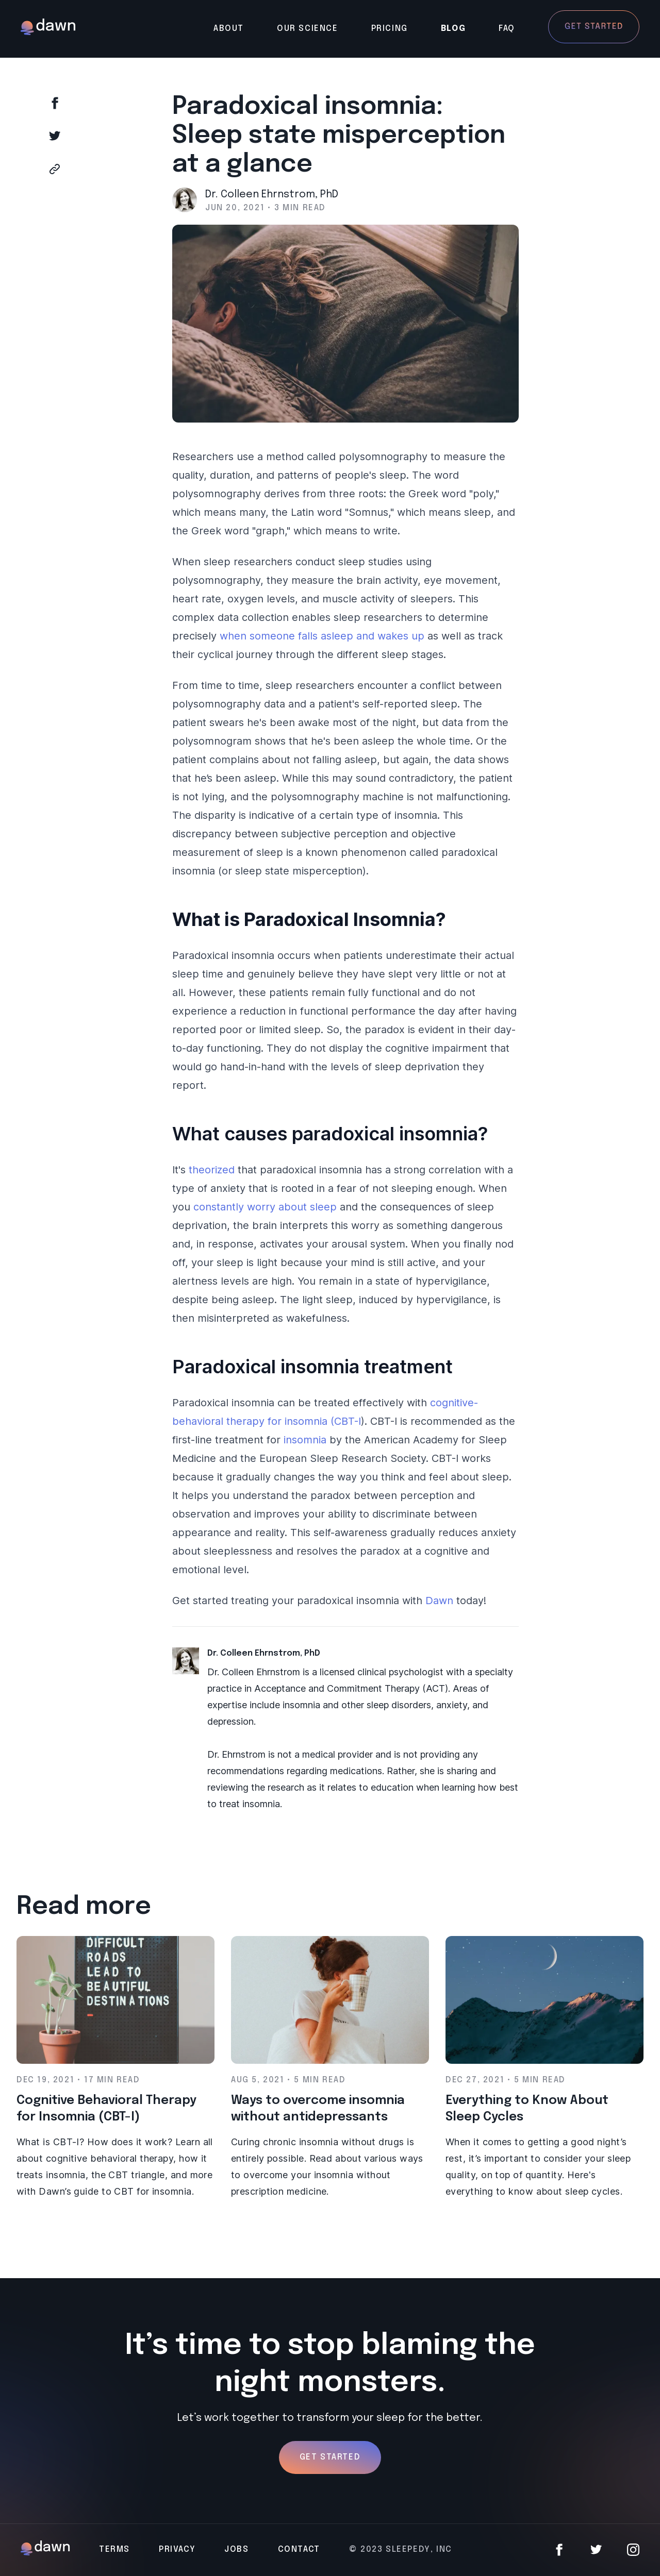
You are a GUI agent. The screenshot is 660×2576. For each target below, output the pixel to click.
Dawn (439, 1600)
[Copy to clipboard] (90, 169)
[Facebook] (559, 2550)
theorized (212, 1170)
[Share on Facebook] (90, 103)
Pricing (389, 28)
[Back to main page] (48, 29)
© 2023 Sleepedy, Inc (400, 2549)
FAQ (507, 28)
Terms (114, 2549)
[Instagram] (633, 2550)
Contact (299, 2549)
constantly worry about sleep (265, 1207)
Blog (453, 28)
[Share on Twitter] (90, 136)
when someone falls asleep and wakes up (322, 636)
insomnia (305, 1440)
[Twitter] (596, 2550)
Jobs (236, 2549)
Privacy (177, 2549)
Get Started (330, 2457)
